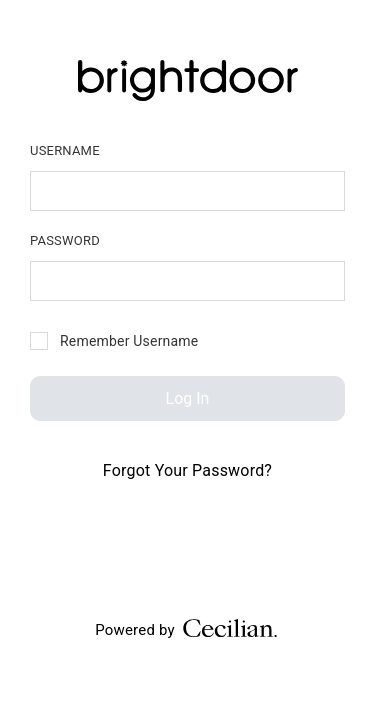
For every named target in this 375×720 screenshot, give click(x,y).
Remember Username (114, 341)
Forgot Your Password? (187, 470)
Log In (188, 398)
